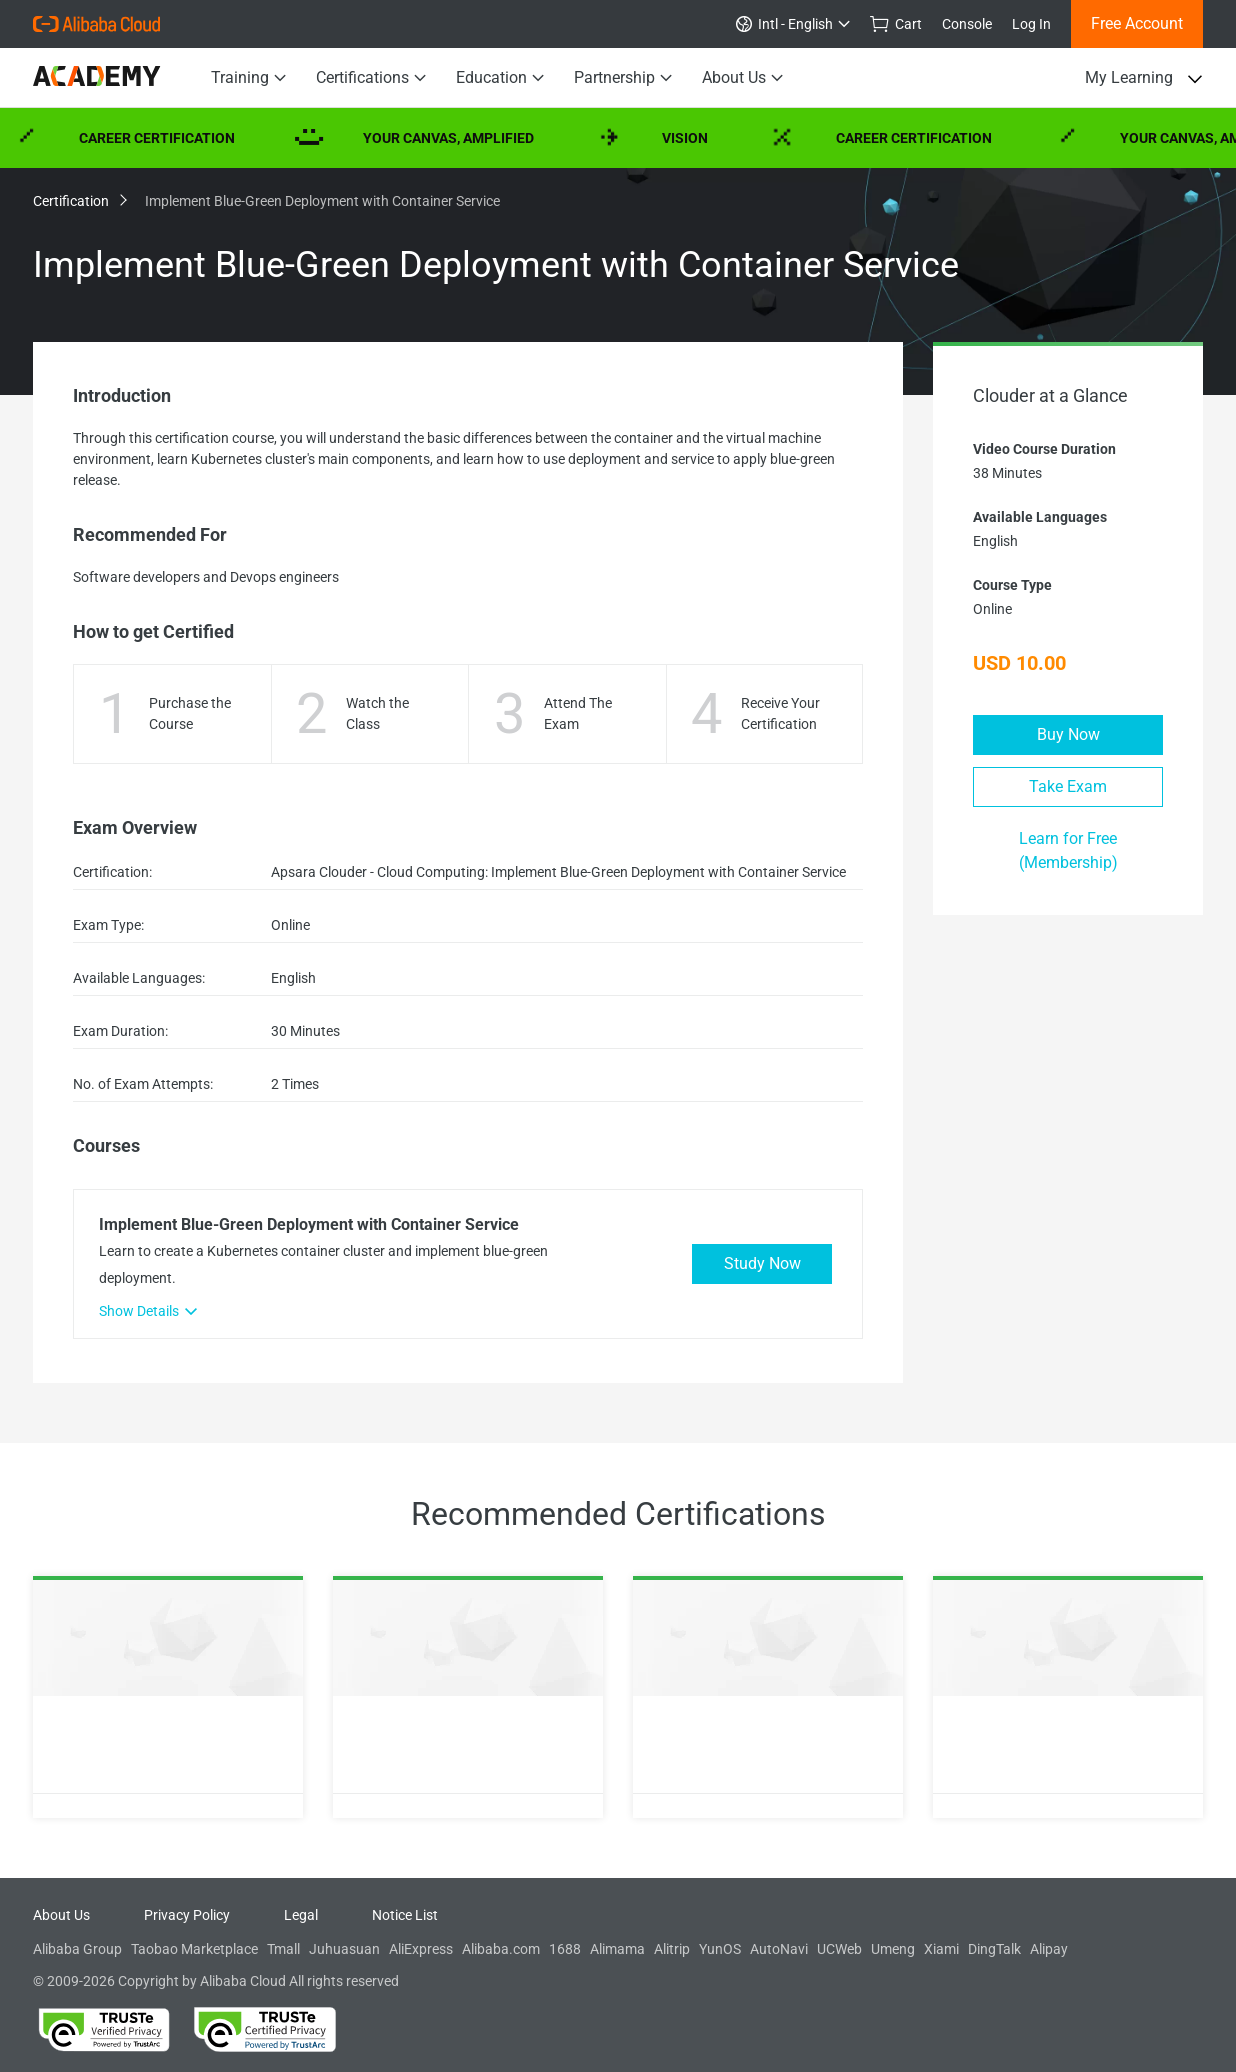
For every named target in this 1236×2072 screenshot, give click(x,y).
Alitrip (672, 1949)
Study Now (762, 1263)
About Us (742, 78)
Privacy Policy (187, 1915)
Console (967, 24)
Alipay (1049, 1949)
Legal (301, 1915)
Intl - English (793, 24)
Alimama (617, 1949)
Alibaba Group (77, 1949)
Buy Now (1068, 734)
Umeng (893, 1949)
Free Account (1137, 23)
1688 (565, 1949)
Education (500, 78)
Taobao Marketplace (194, 1949)
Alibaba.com (501, 1949)
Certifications (371, 78)
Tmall (283, 1949)
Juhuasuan (344, 1949)
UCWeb (839, 1949)
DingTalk (994, 1949)
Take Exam (1068, 786)
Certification (79, 201)
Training (248, 78)
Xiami (941, 1949)
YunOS (720, 1949)
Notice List (405, 1915)
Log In (1031, 24)
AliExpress (421, 1949)
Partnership (623, 78)
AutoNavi (779, 1949)
